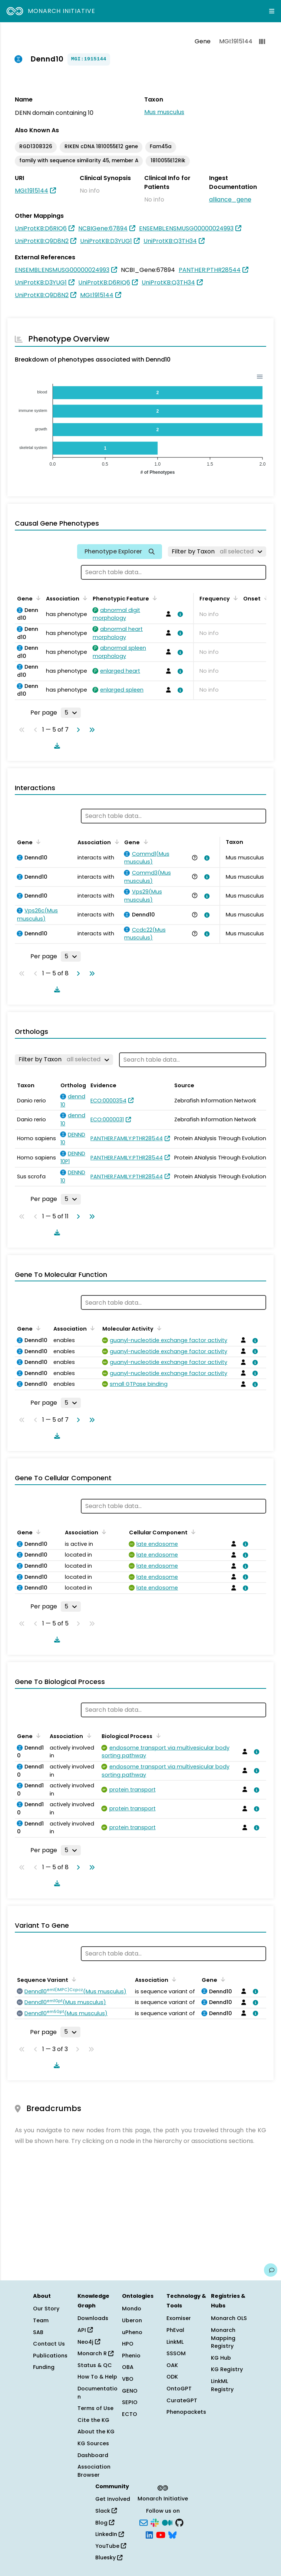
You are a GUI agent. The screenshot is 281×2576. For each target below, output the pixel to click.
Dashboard (92, 2455)
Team (41, 2320)
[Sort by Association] (83, 598)
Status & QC (94, 2365)
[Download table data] (55, 746)
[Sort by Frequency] (234, 598)
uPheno (132, 2332)
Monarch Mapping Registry (223, 2338)
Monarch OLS (229, 2318)
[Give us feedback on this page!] (270, 2270)
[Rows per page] (71, 713)
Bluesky (108, 2557)
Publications (50, 2355)
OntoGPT (179, 2388)
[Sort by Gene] (37, 598)
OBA (127, 2367)
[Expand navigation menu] (271, 11)
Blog (104, 2522)
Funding (43, 2367)
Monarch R (95, 2353)
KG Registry (227, 2369)
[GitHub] (179, 2522)
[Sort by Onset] (265, 598)
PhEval (175, 2330)
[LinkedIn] (149, 2534)
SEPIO (130, 2402)
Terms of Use (95, 2408)
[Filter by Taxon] (217, 551)
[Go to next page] (76, 730)
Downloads (92, 2318)
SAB (38, 2332)
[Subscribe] (143, 2522)
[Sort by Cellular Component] (192, 1531)
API (85, 2330)
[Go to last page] (90, 730)
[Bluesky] (172, 2534)
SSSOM (176, 2353)
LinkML (175, 2342)
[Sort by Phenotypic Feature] (153, 598)
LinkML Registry (222, 2385)
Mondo (131, 2308)
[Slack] (155, 2522)
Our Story (46, 2308)
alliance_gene (230, 199)
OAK (172, 2365)
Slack (106, 2511)
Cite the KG (93, 2420)
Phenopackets (186, 2412)
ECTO (129, 2414)
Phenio (131, 2355)
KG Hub (221, 2358)
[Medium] (167, 2522)
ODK (172, 2376)
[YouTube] (160, 2534)
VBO (127, 2379)
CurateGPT (181, 2400)
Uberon (132, 2320)
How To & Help (97, 2376)
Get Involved (112, 2499)
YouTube (110, 2546)
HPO (127, 2343)
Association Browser (93, 2471)
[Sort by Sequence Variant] (72, 1979)
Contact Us (49, 2343)
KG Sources (93, 2443)
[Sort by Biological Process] (156, 1735)
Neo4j (88, 2342)
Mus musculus (164, 112)
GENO (130, 2390)
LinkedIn (109, 2534)
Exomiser (178, 2318)
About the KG (96, 2431)
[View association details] (178, 614)
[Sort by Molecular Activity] (157, 1328)
